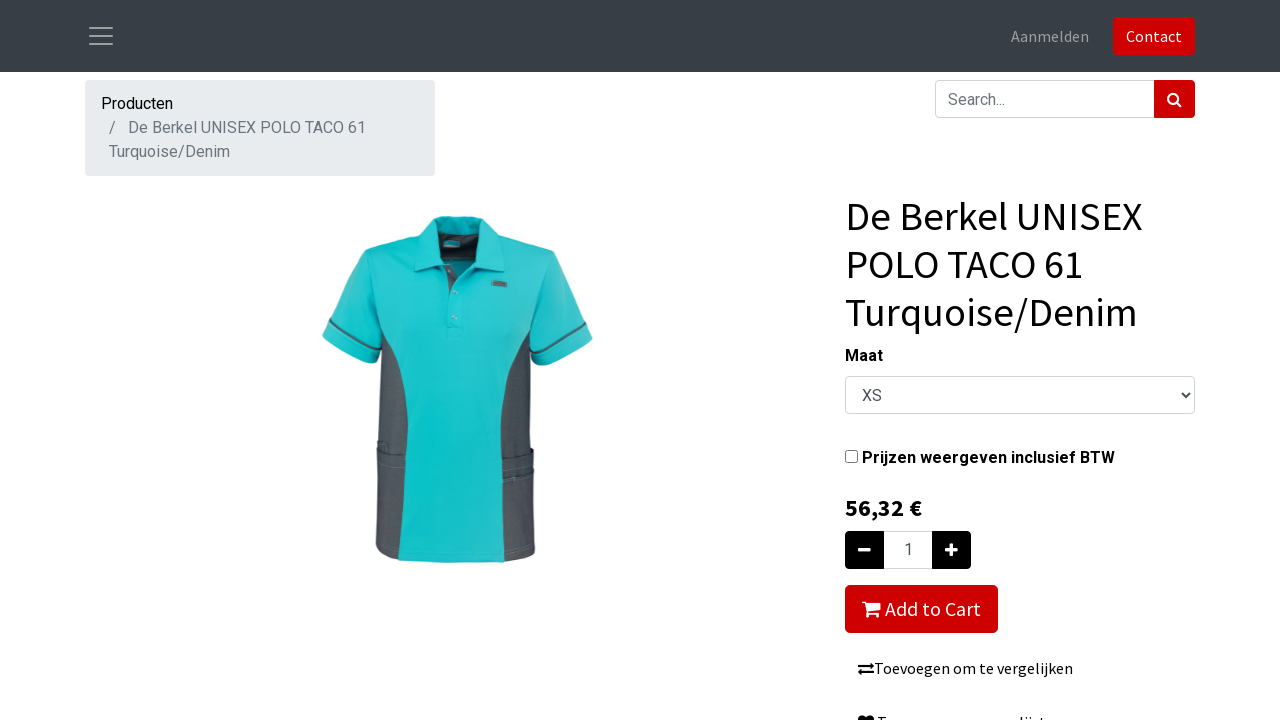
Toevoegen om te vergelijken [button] (965, 668)
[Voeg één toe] (951, 550)
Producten (137, 103)
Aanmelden (1050, 36)
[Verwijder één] (864, 550)
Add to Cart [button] (921, 608)
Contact (1154, 36)
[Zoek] (1174, 99)
